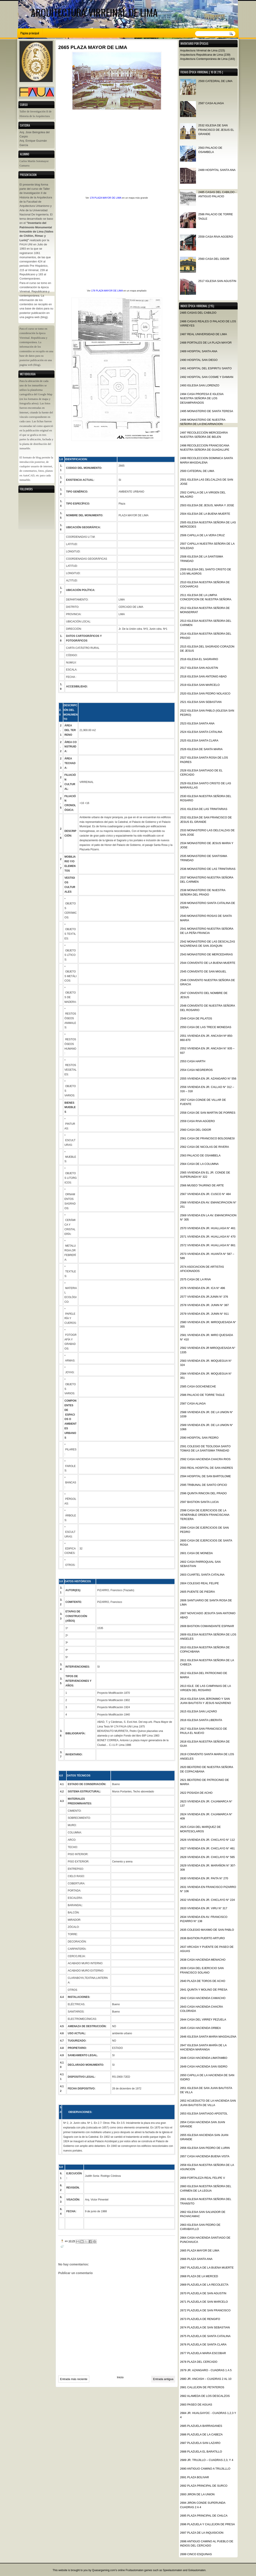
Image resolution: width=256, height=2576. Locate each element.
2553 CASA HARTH (192, 1061)
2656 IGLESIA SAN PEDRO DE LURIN (205, 2148)
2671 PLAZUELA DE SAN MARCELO (204, 2301)
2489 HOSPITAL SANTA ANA (216, 170)
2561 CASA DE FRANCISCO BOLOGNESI (207, 1138)
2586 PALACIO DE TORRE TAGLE (202, 1395)
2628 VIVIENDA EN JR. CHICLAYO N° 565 (207, 1857)
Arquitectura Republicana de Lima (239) (205, 54)
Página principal (29, 33)
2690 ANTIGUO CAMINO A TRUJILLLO (205, 2468)
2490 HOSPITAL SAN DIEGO (198, 360)
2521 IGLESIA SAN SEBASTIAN (200, 702)
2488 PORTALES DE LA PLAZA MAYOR (206, 342)
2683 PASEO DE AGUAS (196, 2404)
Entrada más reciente (73, 2379)
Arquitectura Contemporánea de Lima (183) (207, 59)
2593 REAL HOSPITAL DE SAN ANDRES (206, 1467)
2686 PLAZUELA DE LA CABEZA (201, 2434)
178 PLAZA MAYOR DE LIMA (106, 197)
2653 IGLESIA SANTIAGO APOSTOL (204, 2113)
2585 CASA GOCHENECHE (198, 1386)
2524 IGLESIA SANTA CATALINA (201, 731)
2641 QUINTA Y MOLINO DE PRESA (203, 1989)
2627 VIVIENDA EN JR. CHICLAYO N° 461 (207, 1848)
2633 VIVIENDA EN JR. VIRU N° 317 (203, 1908)
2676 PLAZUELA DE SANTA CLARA (203, 2344)
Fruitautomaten (135, 2570)
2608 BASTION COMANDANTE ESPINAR (207, 1626)
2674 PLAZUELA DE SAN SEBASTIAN (205, 2327)
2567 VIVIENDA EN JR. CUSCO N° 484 (205, 1194)
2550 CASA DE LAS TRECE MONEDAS (205, 1027)
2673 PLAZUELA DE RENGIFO (200, 2319)
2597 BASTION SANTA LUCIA (199, 1502)
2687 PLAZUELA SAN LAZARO (200, 2443)
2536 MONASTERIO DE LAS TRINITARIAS (207, 868)
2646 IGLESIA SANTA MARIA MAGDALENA (208, 2036)
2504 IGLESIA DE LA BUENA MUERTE (205, 513)
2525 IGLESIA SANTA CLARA (199, 740)
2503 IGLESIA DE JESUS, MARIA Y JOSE (207, 505)
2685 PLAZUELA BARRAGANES (201, 2425)
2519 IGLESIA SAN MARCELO (200, 685)
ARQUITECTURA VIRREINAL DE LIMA (94, 12)
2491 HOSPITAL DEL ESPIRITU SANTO (206, 368)
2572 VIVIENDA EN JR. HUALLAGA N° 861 (207, 1245)
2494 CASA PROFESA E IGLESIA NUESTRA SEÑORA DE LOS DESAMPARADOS (201, 398)
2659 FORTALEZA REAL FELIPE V (202, 2177)
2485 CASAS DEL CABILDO (198, 312)
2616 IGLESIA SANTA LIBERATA (201, 1720)
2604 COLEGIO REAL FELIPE (199, 1583)
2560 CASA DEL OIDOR (213, 258)
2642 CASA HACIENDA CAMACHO (202, 1998)
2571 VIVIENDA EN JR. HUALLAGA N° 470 (207, 1236)
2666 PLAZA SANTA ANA (196, 2259)
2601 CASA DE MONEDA (196, 1553)
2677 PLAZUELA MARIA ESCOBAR (203, 2353)
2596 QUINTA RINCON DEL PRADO (203, 1493)
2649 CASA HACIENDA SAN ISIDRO (203, 2066)
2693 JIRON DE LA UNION (197, 2494)
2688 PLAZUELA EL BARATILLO (201, 2451)
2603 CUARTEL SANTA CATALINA (202, 1574)
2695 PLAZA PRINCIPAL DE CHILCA (203, 2515)
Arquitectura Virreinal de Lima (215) (202, 50)
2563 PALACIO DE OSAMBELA (200, 1155)
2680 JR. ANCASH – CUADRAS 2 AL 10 (205, 2378)
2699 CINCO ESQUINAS (196, 2554)
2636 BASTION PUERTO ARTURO (202, 1938)
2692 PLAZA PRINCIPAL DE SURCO (203, 2485)
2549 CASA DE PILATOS (196, 1018)
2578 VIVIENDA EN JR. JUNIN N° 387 (204, 1305)
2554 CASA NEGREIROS (196, 1070)
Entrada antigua (163, 2379)
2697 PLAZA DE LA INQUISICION (201, 2532)
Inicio (120, 2377)
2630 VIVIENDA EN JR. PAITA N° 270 (204, 1878)
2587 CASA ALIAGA (211, 103)
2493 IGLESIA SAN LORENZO (199, 385)
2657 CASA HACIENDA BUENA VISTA (204, 2156)
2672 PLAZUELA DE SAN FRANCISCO (205, 2310)
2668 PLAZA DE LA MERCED (199, 2276)
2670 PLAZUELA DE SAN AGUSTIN (203, 2293)
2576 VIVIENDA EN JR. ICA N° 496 (202, 1288)
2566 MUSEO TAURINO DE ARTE (202, 1185)
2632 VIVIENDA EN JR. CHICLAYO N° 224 (207, 1899)
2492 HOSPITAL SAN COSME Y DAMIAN (206, 377)
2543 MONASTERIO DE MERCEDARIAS (206, 954)
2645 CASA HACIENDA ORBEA (200, 2028)
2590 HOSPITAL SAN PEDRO (199, 1437)
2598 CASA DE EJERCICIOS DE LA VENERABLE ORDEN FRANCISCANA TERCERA (204, 1515)
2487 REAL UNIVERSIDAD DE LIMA (203, 334)
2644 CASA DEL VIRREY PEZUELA (203, 2019)
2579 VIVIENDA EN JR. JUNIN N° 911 (204, 1313)
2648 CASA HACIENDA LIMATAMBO (203, 2058)
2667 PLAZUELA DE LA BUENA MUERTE (207, 2267)
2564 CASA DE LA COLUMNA (199, 1164)
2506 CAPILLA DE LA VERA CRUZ (202, 535)
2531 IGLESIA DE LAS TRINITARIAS (203, 809)
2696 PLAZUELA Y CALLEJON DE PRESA (207, 2524)
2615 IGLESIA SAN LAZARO (198, 1711)
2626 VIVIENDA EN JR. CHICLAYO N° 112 (207, 1839)
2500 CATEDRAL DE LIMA (215, 81)
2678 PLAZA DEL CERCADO (198, 2361)
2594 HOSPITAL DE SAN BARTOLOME (205, 1476)
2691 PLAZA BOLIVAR (194, 2477)
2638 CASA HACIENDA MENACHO (202, 1959)
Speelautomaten (172, 2570)
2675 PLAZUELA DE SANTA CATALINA (205, 2336)
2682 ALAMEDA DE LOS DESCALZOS (205, 2396)
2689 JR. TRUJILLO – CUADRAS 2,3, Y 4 (206, 2460)
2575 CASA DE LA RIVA (195, 1279)
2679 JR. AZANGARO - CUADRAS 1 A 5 (206, 2370)
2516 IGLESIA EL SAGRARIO (199, 659)
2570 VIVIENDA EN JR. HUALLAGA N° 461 (207, 1228)
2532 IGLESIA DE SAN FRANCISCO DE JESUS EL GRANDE (216, 130)
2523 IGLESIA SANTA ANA (197, 723)
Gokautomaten (197, 2570)
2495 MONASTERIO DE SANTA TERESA (206, 411)
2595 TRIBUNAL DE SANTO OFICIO (203, 1485)
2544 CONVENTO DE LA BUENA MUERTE (207, 962)
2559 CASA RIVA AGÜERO (215, 236)
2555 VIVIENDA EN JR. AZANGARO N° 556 (208, 1078)
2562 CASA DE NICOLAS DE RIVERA (204, 1146)
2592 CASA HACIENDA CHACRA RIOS (205, 1459)
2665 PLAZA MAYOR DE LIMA (199, 2250)
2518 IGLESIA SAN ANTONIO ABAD (203, 676)
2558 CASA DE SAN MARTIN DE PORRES (207, 1112)
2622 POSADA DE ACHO (196, 1792)
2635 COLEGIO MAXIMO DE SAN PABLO (207, 1929)
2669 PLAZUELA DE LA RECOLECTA (204, 2284)
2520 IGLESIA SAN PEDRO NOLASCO (205, 693)
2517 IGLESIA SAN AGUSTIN (217, 281)
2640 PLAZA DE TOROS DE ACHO (202, 1981)
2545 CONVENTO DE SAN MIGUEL (203, 971)
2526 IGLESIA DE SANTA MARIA (201, 749)
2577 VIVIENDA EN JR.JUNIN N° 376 (204, 1296)
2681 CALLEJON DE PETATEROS (202, 2387)
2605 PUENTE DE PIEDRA (197, 1591)
